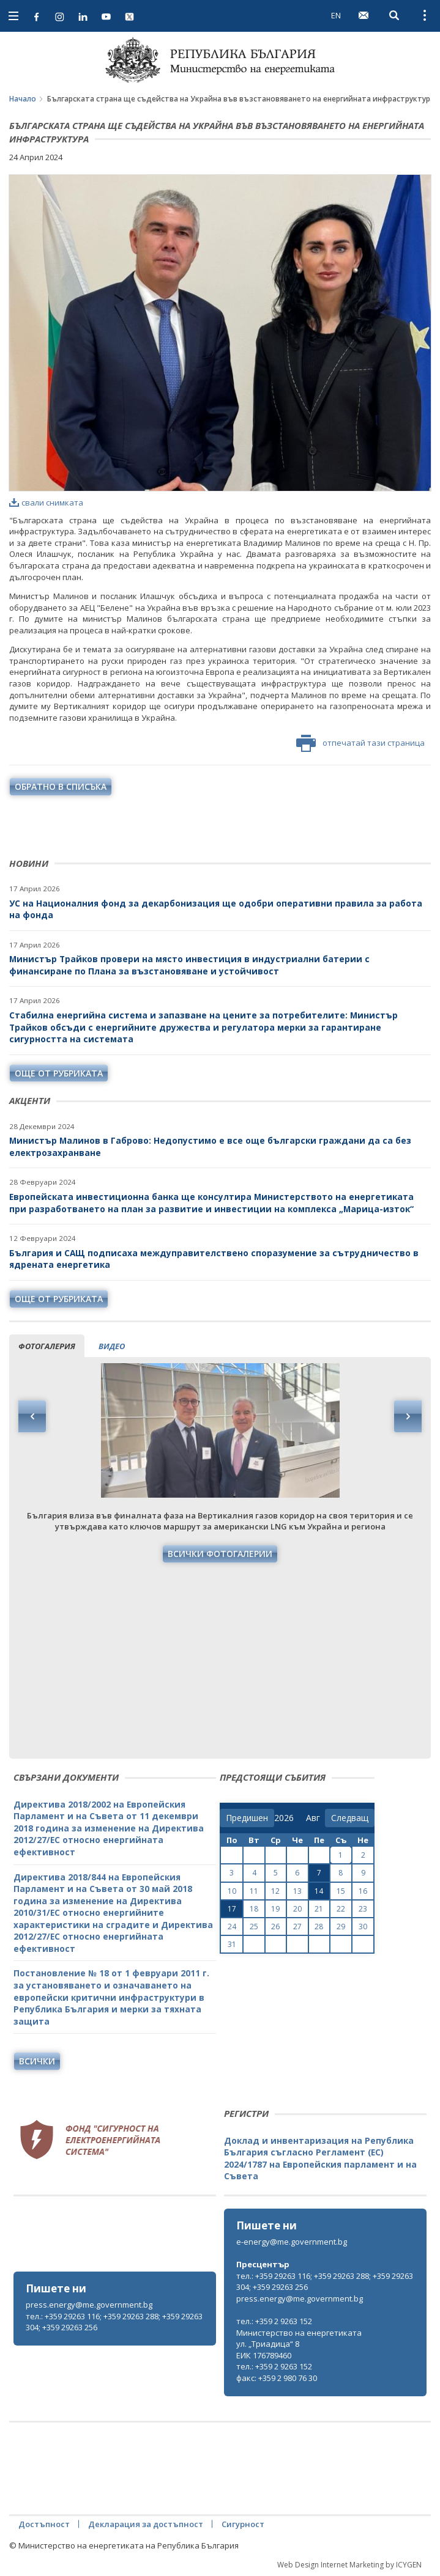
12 (275, 1891)
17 (232, 1909)
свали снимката (46, 502)
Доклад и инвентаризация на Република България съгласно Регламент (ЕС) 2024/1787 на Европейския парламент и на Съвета (320, 2158)
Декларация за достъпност (145, 2524)
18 (254, 1909)
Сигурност (243, 2524)
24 (232, 1926)
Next (407, 1416)
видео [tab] (112, 1346)
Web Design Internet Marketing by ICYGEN (349, 2564)
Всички (37, 2061)
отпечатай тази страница (360, 743)
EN (336, 15)
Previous (32, 1416)
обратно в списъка (60, 786)
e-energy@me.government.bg (291, 2241)
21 (319, 1909)
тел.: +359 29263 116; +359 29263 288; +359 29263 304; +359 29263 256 (114, 2322)
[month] (315, 1818)
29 (341, 1926)
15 (341, 1891)
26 (275, 1926)
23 (363, 1909)
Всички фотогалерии (220, 1553)
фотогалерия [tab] (46, 1346)
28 (319, 1926)
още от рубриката (59, 1073)
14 (319, 1891)
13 (297, 1891)
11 (254, 1891)
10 (232, 1891)
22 (341, 1909)
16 (363, 1891)
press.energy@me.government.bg (89, 2304)
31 (232, 1944)
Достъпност (44, 2524)
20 (297, 1909)
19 (275, 1909)
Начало (22, 99)
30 (363, 1926)
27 (297, 1926)
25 (254, 1926)
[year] (284, 1818)
